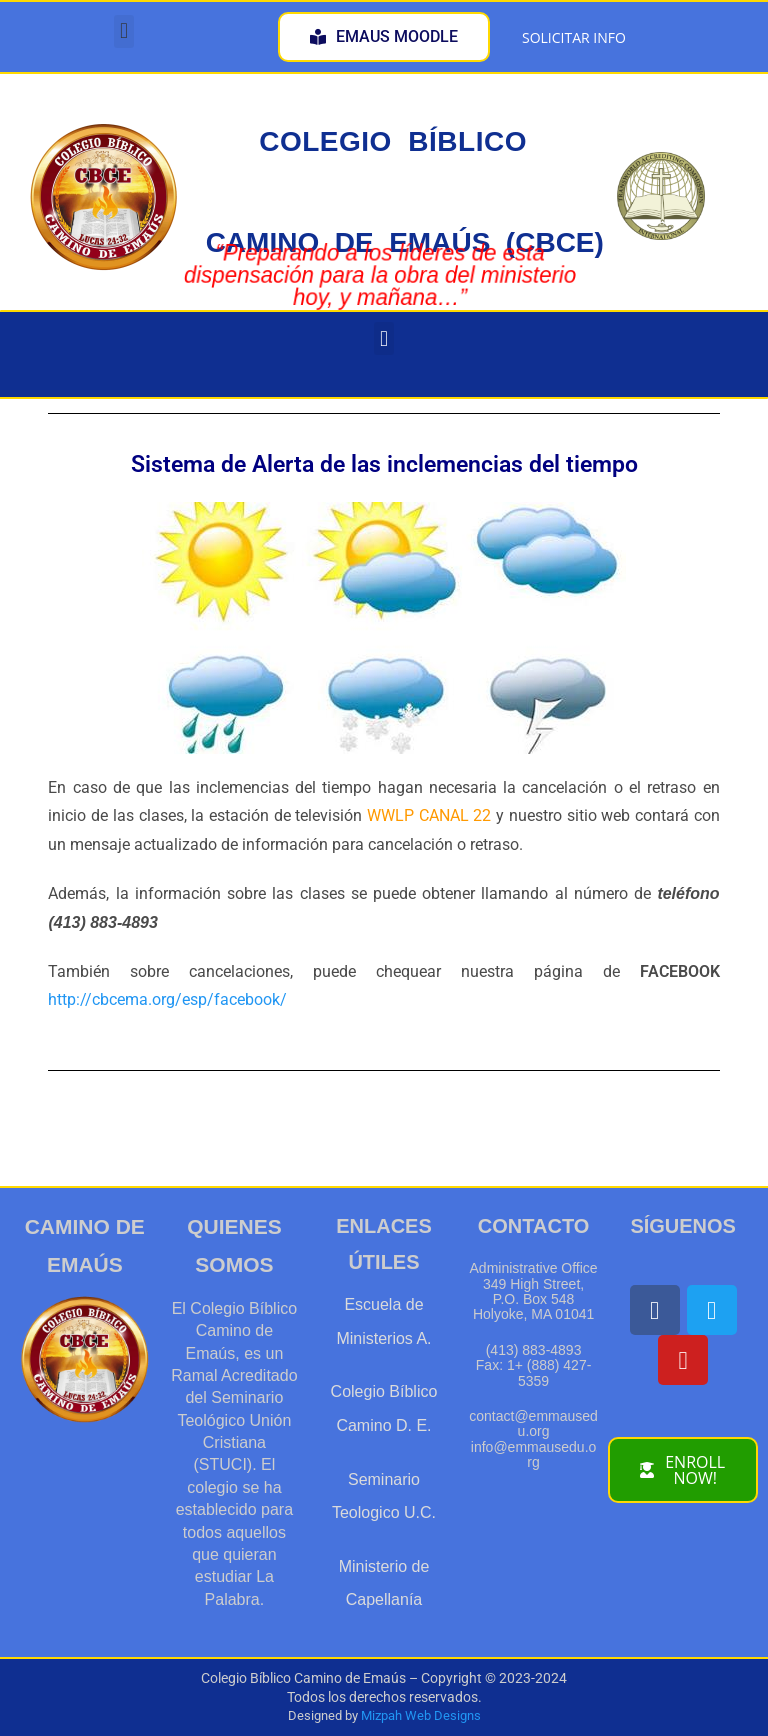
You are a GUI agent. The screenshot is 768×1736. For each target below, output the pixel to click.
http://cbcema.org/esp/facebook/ (167, 999)
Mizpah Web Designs (421, 1715)
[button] (123, 31)
